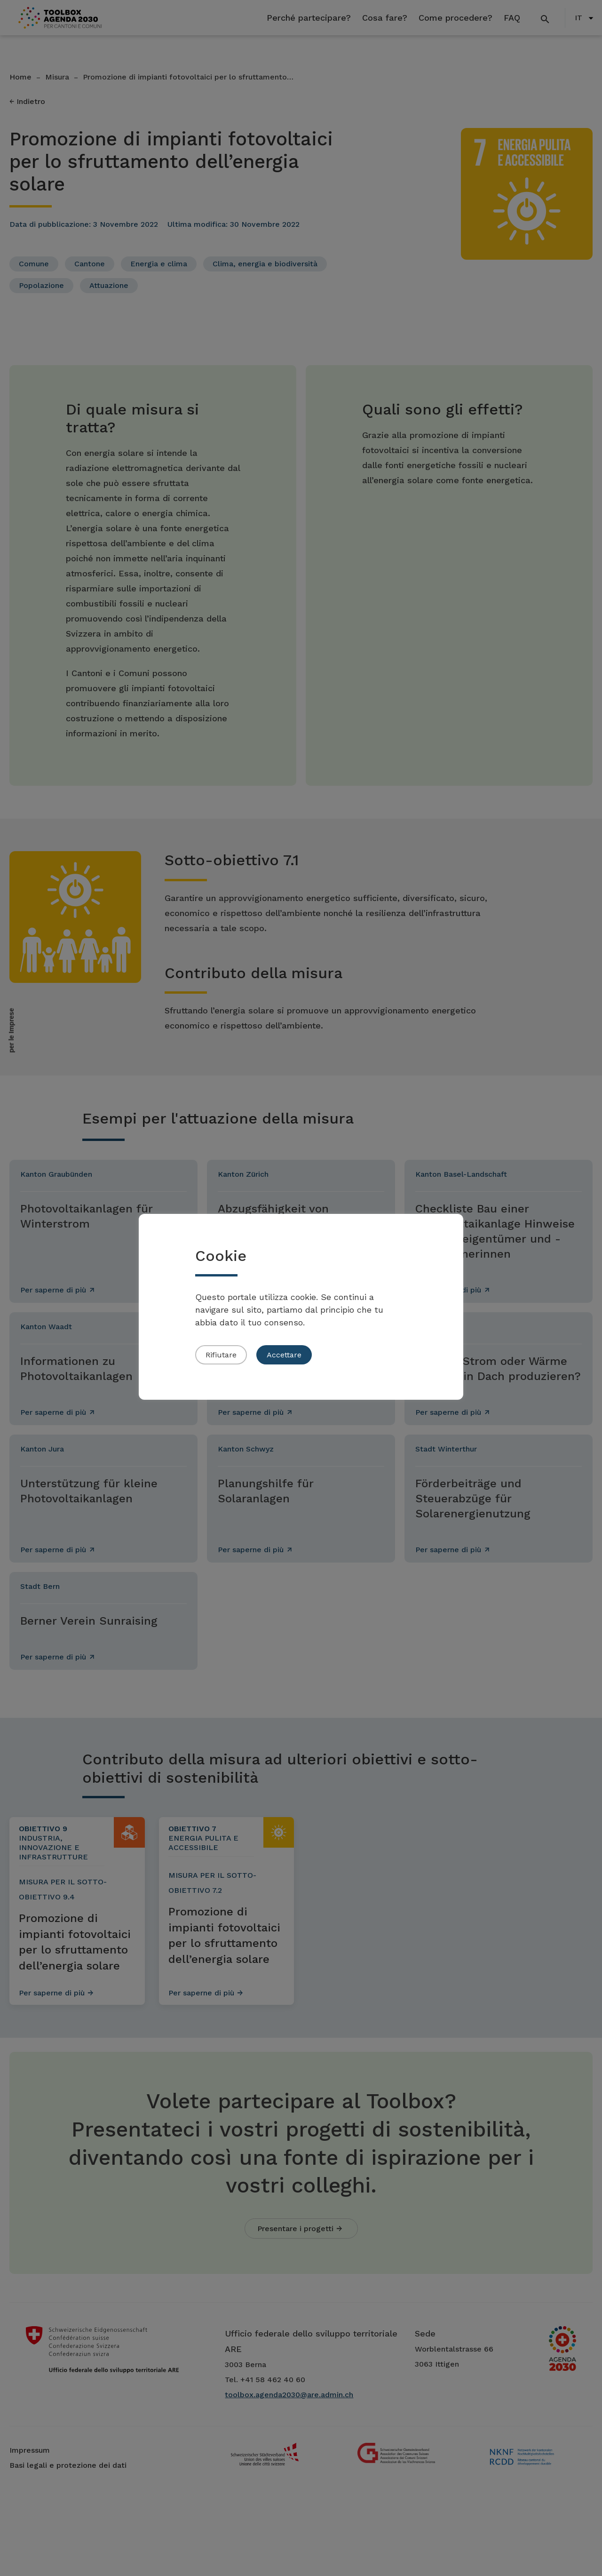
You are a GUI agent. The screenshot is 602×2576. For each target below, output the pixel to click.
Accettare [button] (284, 1354)
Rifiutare (221, 1354)
